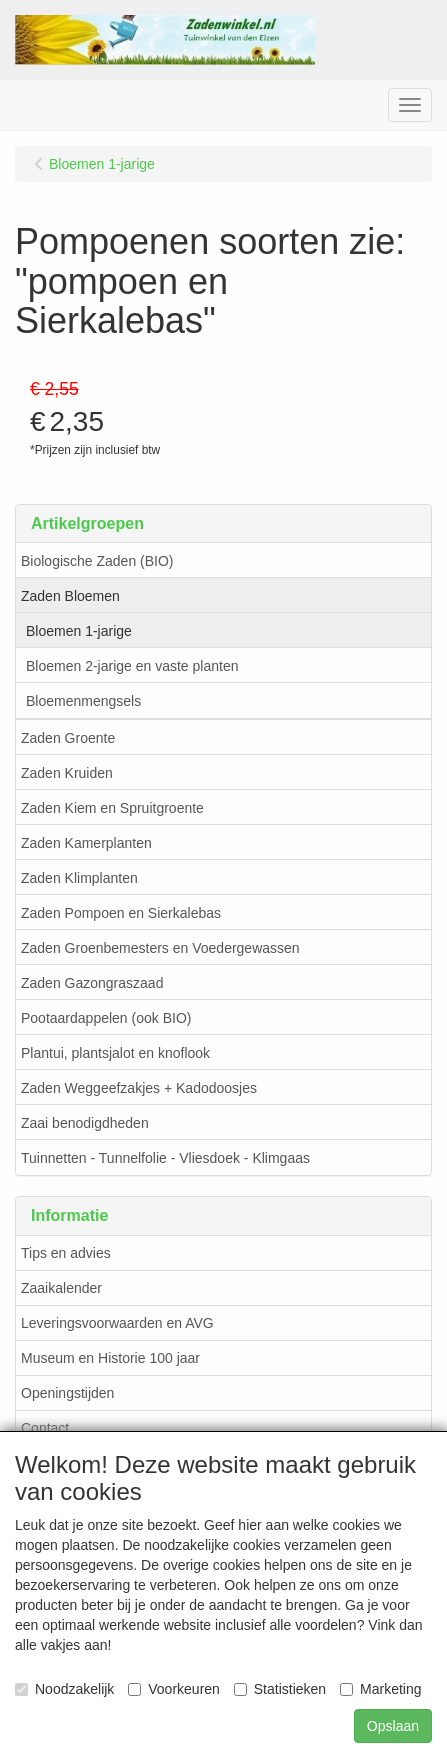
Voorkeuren (174, 1689)
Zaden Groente (68, 738)
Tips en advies (66, 1253)
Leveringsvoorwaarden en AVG (117, 1323)
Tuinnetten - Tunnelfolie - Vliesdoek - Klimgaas (165, 1158)
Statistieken (280, 1689)
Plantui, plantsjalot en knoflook (115, 1053)
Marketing (380, 1689)
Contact (45, 1428)
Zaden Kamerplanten (86, 843)
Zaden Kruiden (67, 773)
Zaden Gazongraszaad (92, 983)
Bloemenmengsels (83, 701)
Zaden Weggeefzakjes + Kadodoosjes (139, 1088)
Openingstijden (67, 1393)
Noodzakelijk (64, 1689)
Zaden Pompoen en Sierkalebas (121, 913)
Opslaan (393, 1726)
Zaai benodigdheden (85, 1123)
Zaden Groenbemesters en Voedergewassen (160, 948)
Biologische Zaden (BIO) (97, 561)
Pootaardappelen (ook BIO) (106, 1018)
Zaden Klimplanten (79, 878)
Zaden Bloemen (70, 596)
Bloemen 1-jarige (79, 631)
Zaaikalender (61, 1288)
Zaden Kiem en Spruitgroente (112, 808)
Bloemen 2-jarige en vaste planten (132, 666)
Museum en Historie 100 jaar (110, 1358)
